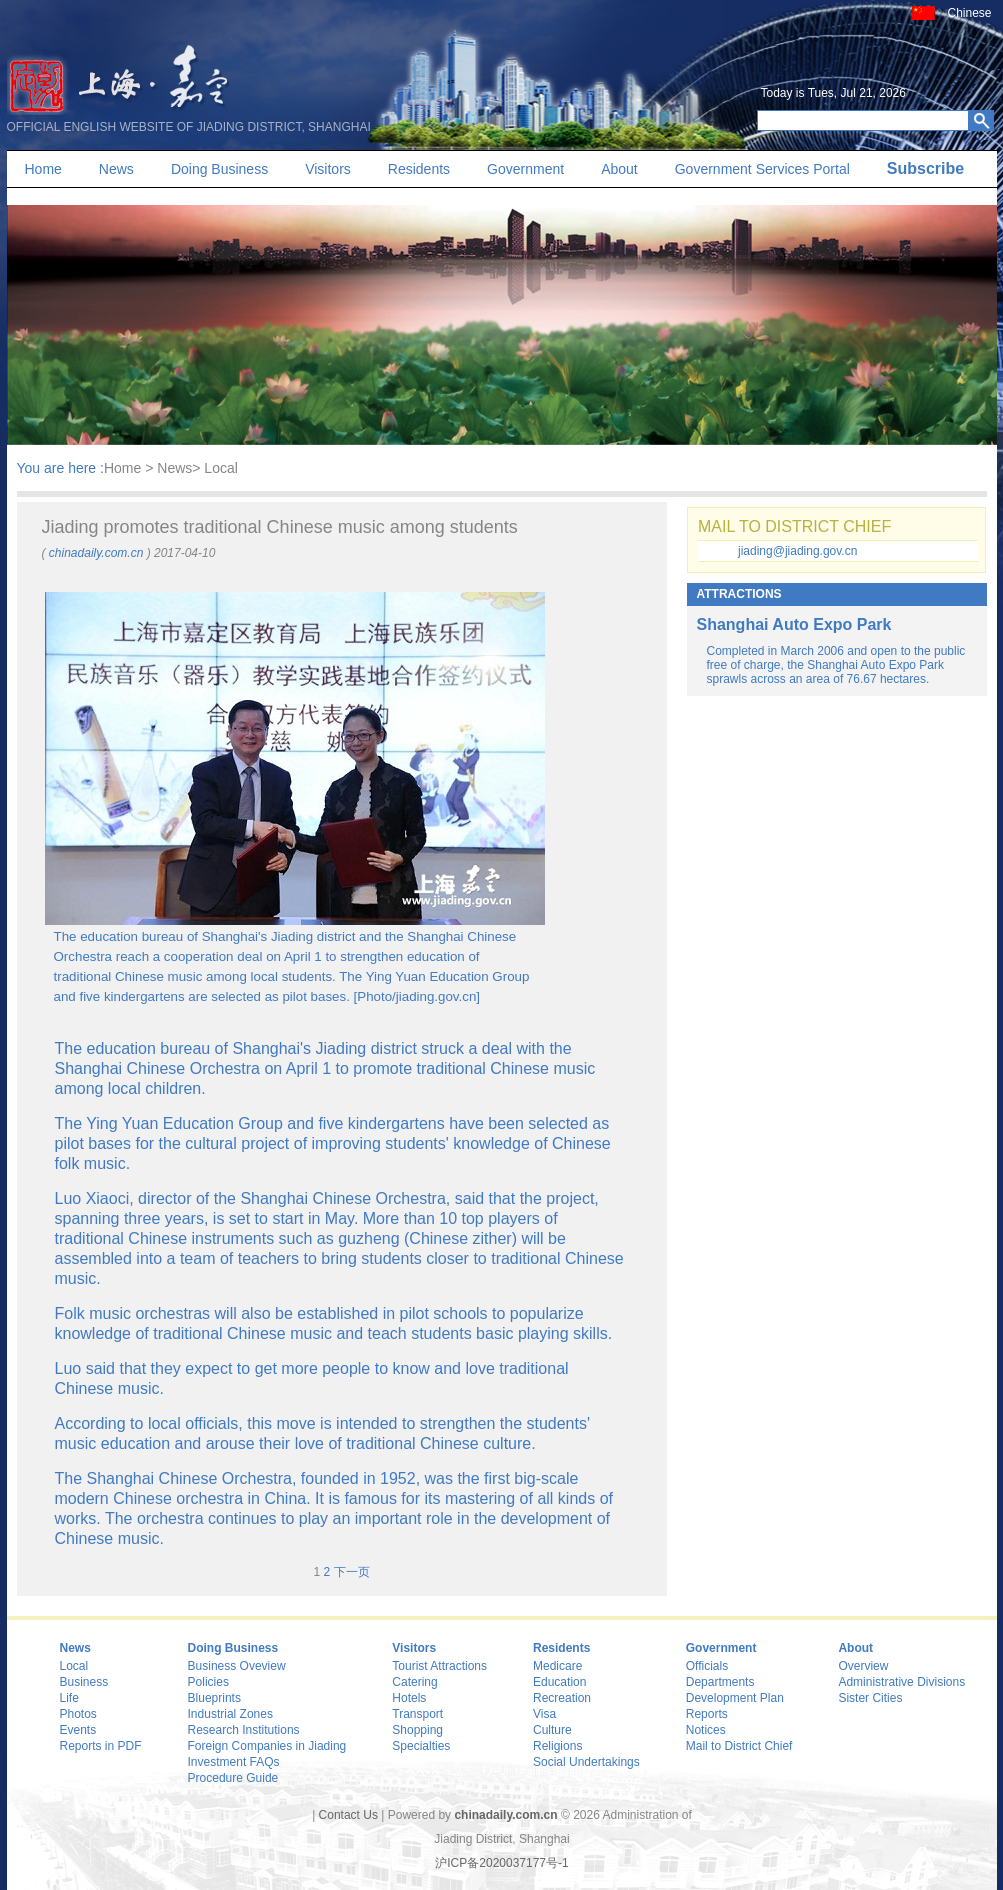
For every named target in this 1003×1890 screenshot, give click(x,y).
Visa (544, 1714)
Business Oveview (237, 1666)
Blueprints (214, 1698)
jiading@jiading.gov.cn (797, 551)
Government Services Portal (762, 169)
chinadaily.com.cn (96, 553)
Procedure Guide (233, 1778)
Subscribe (925, 168)
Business (84, 1682)
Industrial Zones (230, 1714)
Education (559, 1682)
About (619, 169)
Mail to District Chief (739, 1746)
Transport (417, 1714)
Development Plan (735, 1698)
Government (525, 169)
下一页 (352, 1572)
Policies (208, 1682)
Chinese (969, 13)
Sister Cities (870, 1698)
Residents (419, 169)
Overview (863, 1666)
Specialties (421, 1746)
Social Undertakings (586, 1762)
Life (69, 1698)
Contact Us (348, 1815)
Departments (720, 1682)
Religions (557, 1746)
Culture (552, 1730)
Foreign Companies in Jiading (267, 1746)
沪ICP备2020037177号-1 (501, 1863)
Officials (707, 1666)
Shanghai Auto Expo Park (794, 624)
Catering (414, 1682)
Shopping (417, 1730)
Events (78, 1730)
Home (43, 169)
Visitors (328, 169)
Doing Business (219, 169)
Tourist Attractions (439, 1666)
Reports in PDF (101, 1746)
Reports (707, 1714)
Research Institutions (244, 1730)
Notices (706, 1730)
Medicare (557, 1666)
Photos (78, 1714)
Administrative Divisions (901, 1682)
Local (74, 1666)
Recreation (562, 1698)
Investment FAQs (234, 1762)
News (116, 169)
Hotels (409, 1698)
